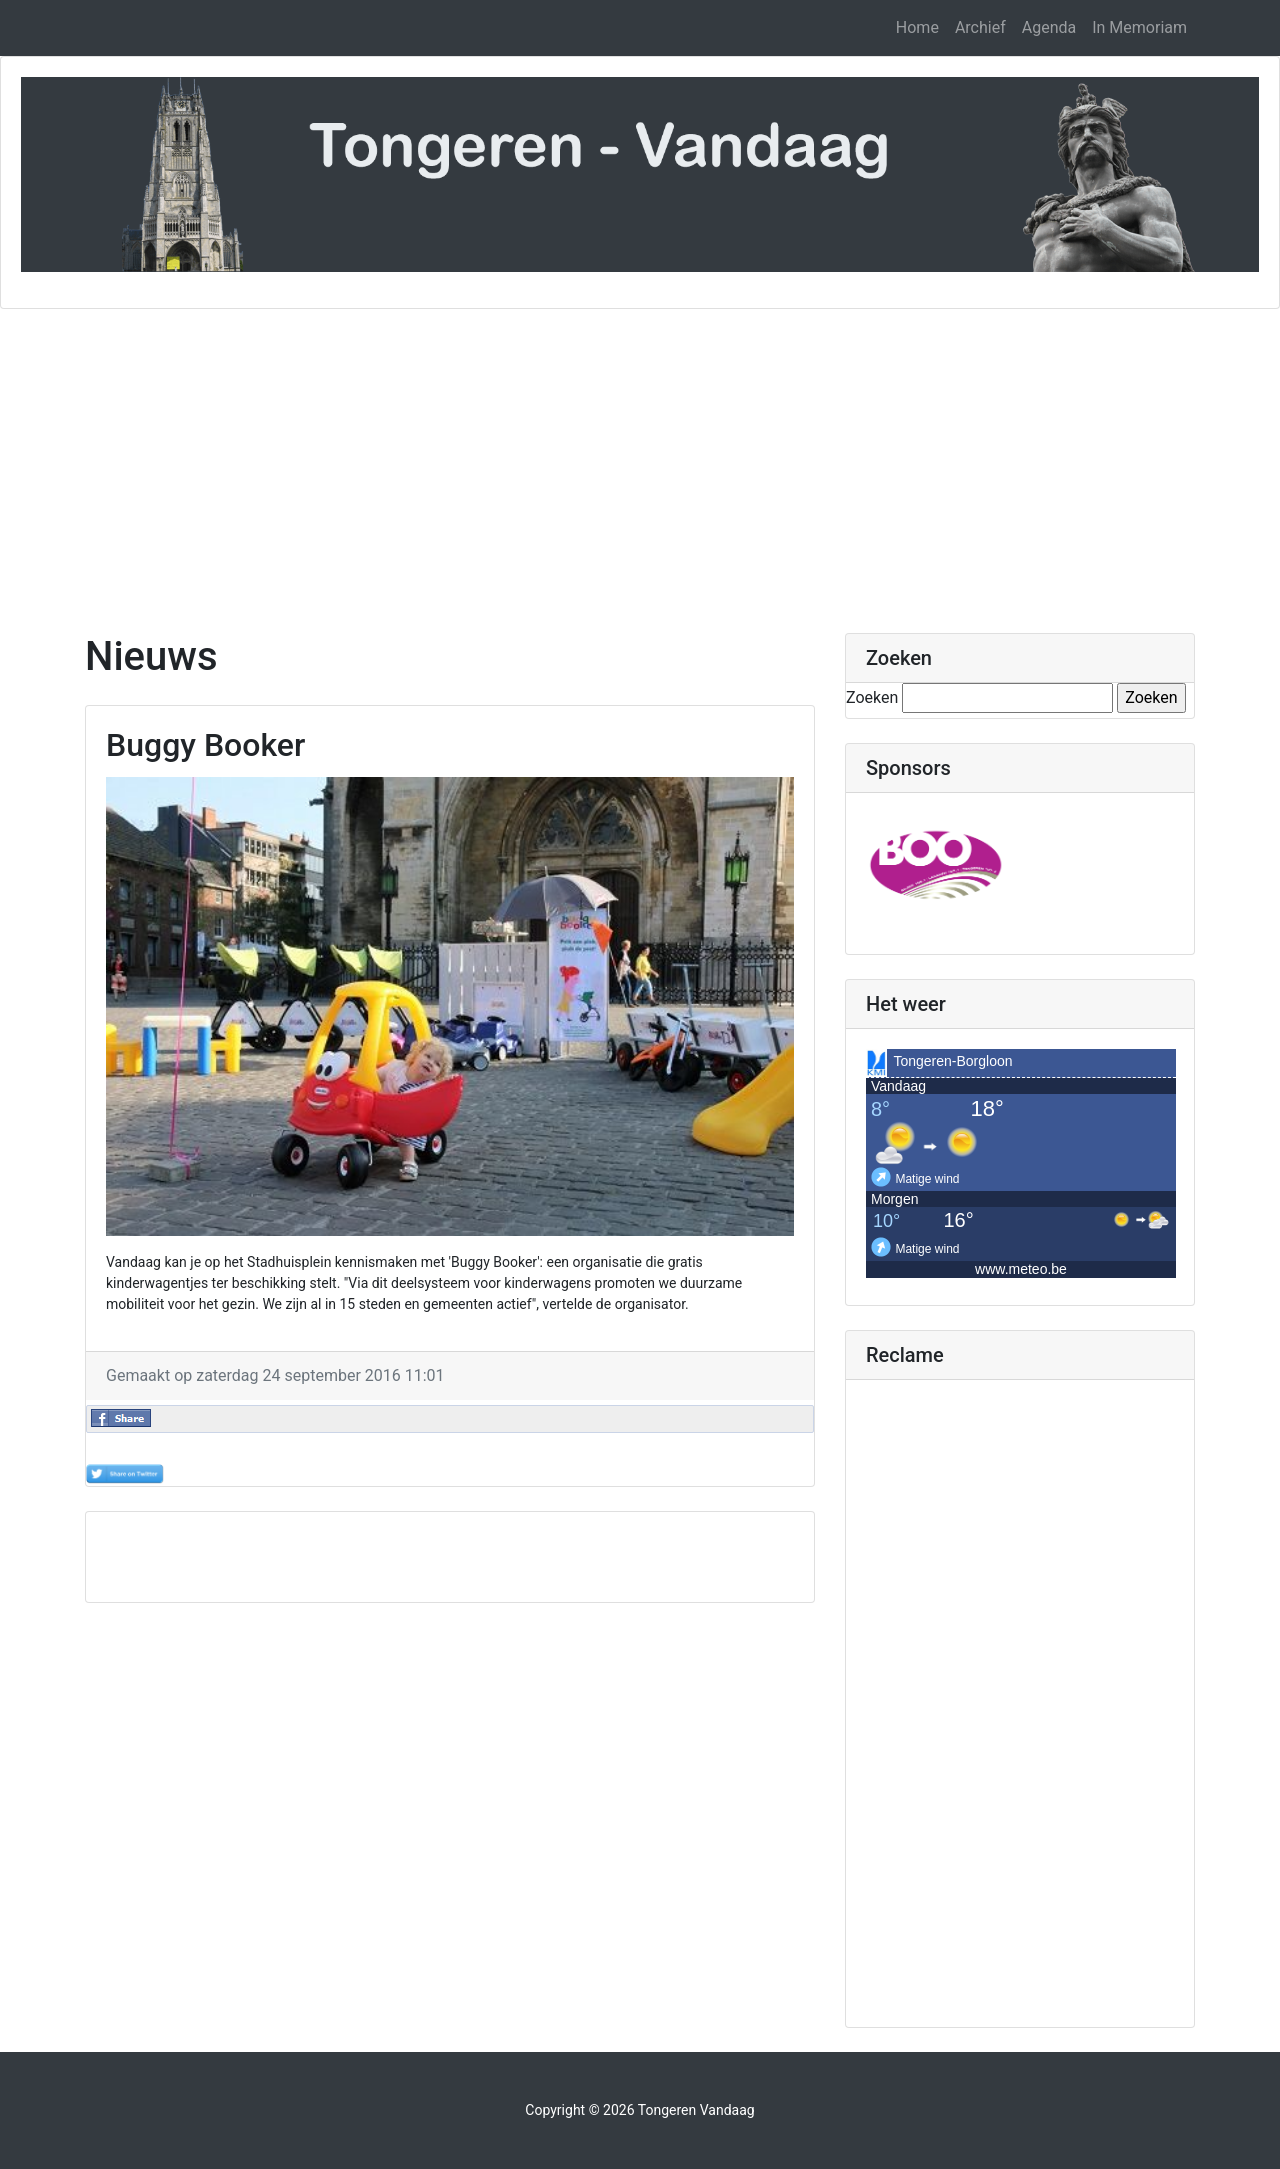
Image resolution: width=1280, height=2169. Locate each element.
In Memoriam (1139, 27)
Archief (980, 27)
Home (917, 27)
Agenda (1049, 27)
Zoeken (872, 697)
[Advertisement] (640, 459)
